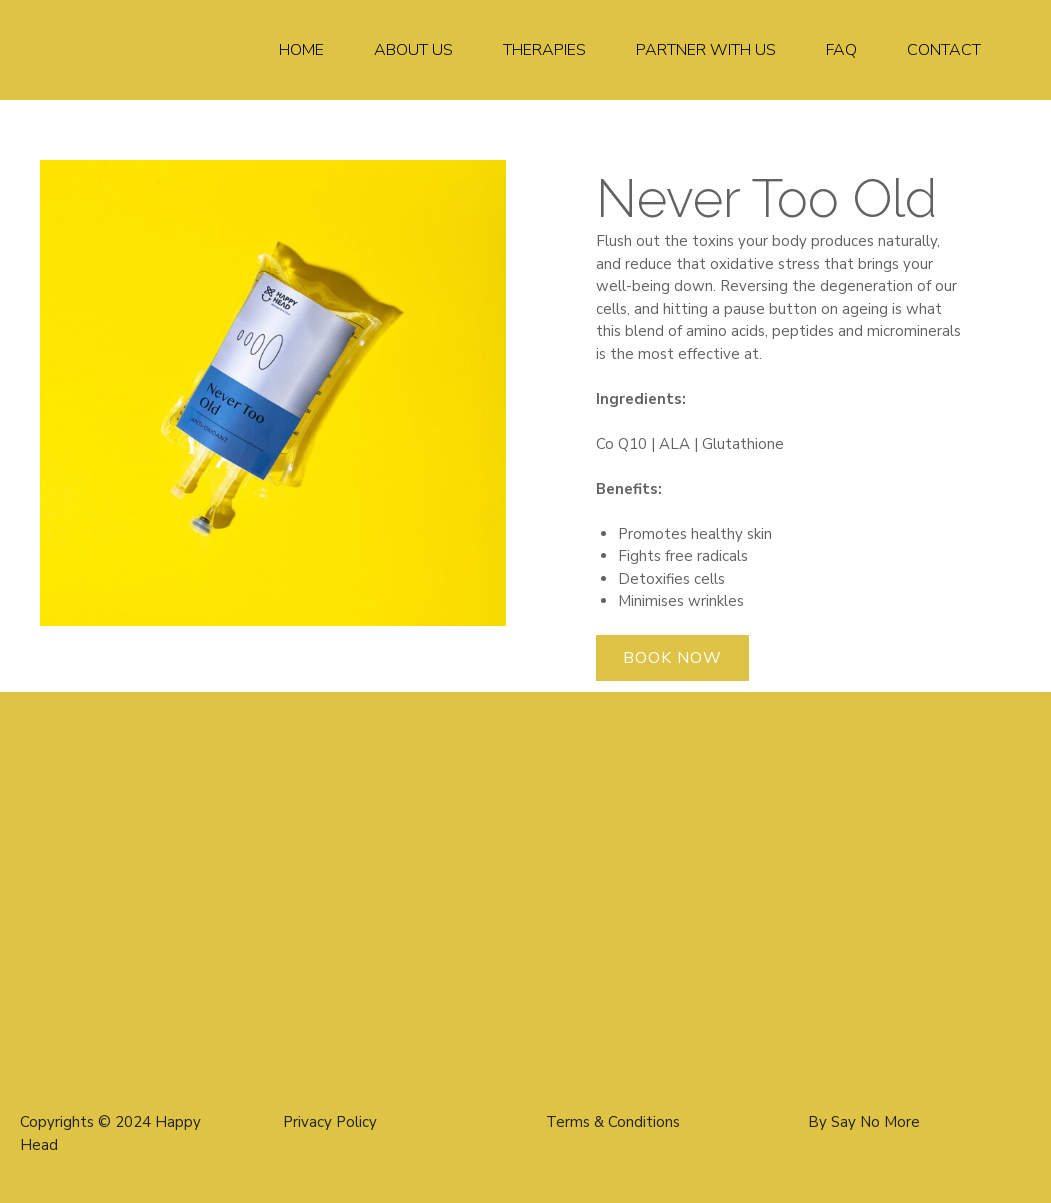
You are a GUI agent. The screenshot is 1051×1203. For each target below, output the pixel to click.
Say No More (875, 1122)
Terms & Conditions (613, 1122)
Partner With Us (706, 50)
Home (301, 50)
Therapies (544, 50)
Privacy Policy (330, 1122)
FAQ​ (841, 50)
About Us (413, 50)
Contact (944, 50)
